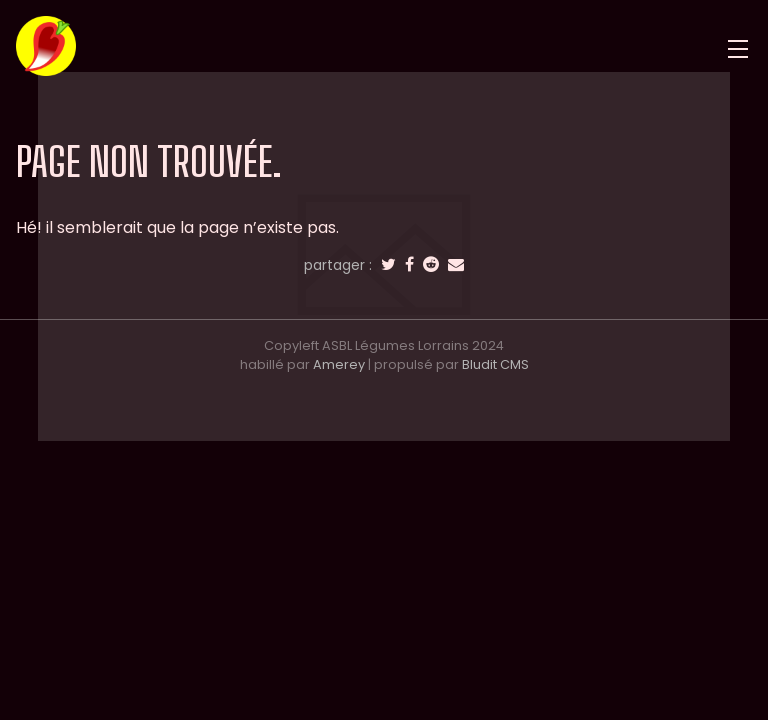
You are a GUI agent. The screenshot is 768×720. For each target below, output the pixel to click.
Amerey (339, 364)
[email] (456, 265)
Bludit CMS (495, 364)
